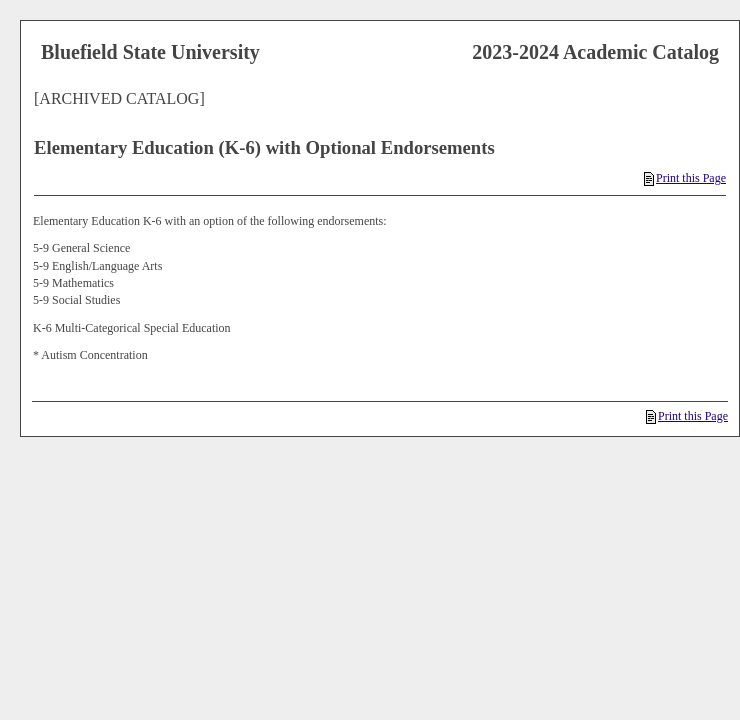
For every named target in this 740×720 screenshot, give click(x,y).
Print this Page (685, 178)
